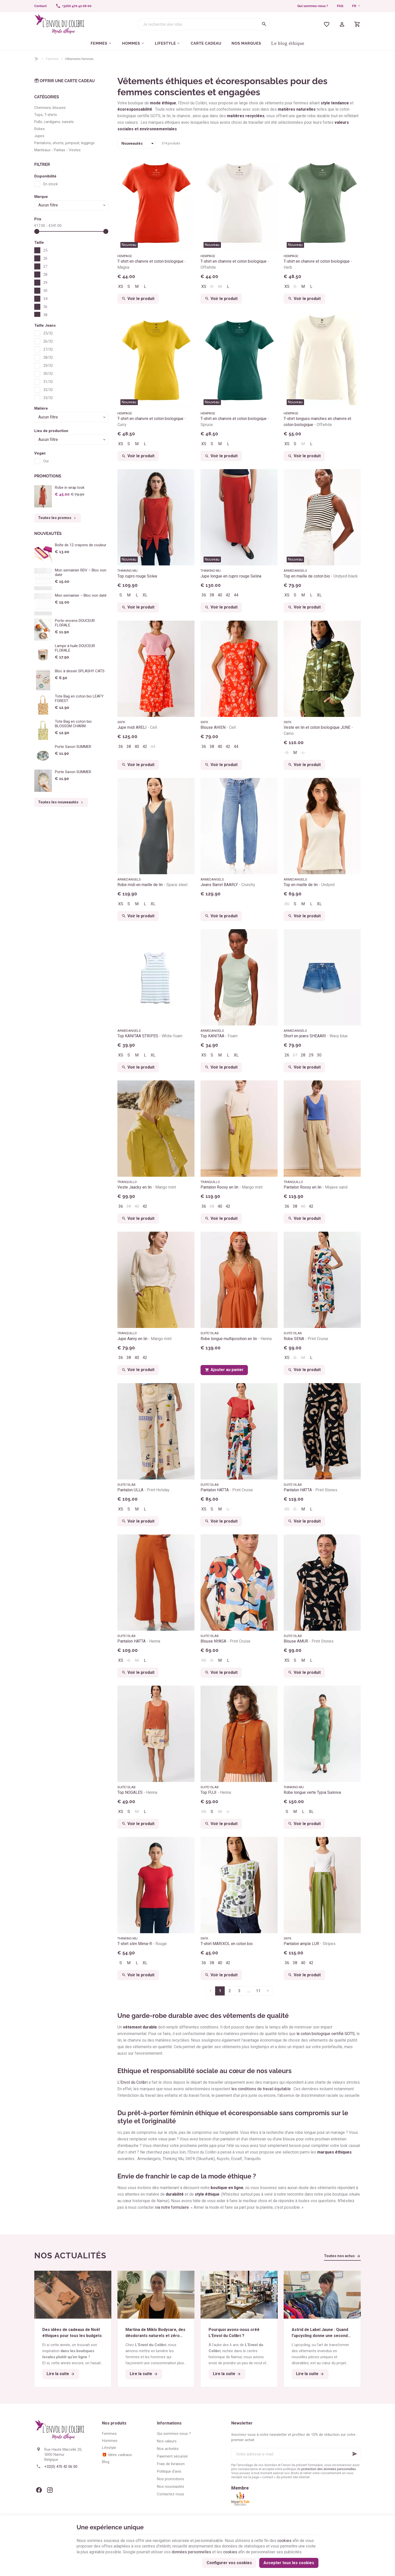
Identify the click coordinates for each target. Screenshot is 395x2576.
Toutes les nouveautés (61, 802)
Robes (39, 129)
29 (45, 282)
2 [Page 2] (229, 1990)
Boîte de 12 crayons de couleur (80, 545)
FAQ (340, 6)
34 (45, 298)
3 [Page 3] (239, 1990)
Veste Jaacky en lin (146, 1187)
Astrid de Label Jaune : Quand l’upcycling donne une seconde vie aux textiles (321, 2333)
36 (45, 307)
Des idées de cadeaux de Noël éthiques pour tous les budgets (72, 2332)
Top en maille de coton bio (321, 576)
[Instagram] (49, 2489)
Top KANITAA (219, 1036)
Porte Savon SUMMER (73, 746)
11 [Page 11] (258, 1990)
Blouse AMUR (309, 1641)
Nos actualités (70, 2255)
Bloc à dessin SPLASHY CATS (80, 671)
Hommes (109, 2440)
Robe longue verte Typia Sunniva (312, 1792)
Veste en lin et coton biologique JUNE (318, 730)
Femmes (52, 59)
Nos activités (168, 2448)
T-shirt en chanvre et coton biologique (151, 264)
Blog (105, 2462)
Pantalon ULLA (143, 1490)
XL (145, 595)
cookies (284, 2540)
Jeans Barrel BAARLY (228, 884)
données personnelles (191, 2552)
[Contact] (40, 6)
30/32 (48, 373)
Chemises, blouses (50, 107)
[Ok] (355, 2454)
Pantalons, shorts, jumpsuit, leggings (64, 143)
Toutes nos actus (339, 2256)
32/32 (48, 389)
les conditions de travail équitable (261, 2088)
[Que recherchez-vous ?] (204, 24)
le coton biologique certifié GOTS (326, 2033)
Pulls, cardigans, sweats (54, 121)
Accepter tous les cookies (289, 2562)
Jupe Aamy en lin (144, 1338)
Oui (46, 461)
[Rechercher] (264, 24)
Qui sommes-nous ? (312, 6)
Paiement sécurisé (172, 2456)
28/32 (48, 357)
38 (45, 315)
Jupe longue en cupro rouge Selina (231, 576)
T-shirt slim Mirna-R (142, 1943)
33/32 (48, 398)
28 (45, 274)
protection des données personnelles (328, 2469)
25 (45, 250)
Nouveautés (47, 533)
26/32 (48, 341)
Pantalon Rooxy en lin (231, 1187)
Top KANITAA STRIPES (149, 1036)
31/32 (48, 381)
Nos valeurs (167, 2441)
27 (45, 266)
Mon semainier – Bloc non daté (81, 595)
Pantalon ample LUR (310, 1943)
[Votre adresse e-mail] (296, 2454)
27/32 (48, 349)
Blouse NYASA (225, 1641)
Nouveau (129, 245)
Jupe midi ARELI (137, 727)
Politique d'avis (169, 2471)
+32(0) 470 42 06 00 (60, 2466)
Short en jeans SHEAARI (316, 1036)
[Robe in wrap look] (43, 496)
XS (120, 286)
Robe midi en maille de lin (152, 884)
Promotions (47, 476)
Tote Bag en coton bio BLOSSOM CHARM (73, 723)
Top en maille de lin (309, 884)
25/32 (48, 333)
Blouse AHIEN (218, 727)
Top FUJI (216, 1792)
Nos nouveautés (170, 2486)
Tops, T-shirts (45, 114)
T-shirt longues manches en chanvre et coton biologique (317, 421)
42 (228, 595)
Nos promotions (170, 2479)
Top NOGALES (137, 1792)
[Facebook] (38, 2489)
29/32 (48, 365)
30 (45, 290)
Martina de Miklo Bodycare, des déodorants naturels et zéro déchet (155, 2333)
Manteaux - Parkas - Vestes (57, 150)
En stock (50, 184)
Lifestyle (109, 2447)
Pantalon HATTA (227, 1490)
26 (45, 258)
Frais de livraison (171, 2464)
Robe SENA (306, 1338)
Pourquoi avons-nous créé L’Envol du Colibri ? (234, 2332)
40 (220, 595)
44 (236, 595)
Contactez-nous (170, 2494)
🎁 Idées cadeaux (117, 2454)
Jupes (39, 136)
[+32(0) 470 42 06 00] (73, 6)
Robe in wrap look (69, 487)
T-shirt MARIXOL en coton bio (227, 1943)
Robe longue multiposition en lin (236, 1338)
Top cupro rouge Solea (137, 576)
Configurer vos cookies (229, 2562)
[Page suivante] (268, 1991)
